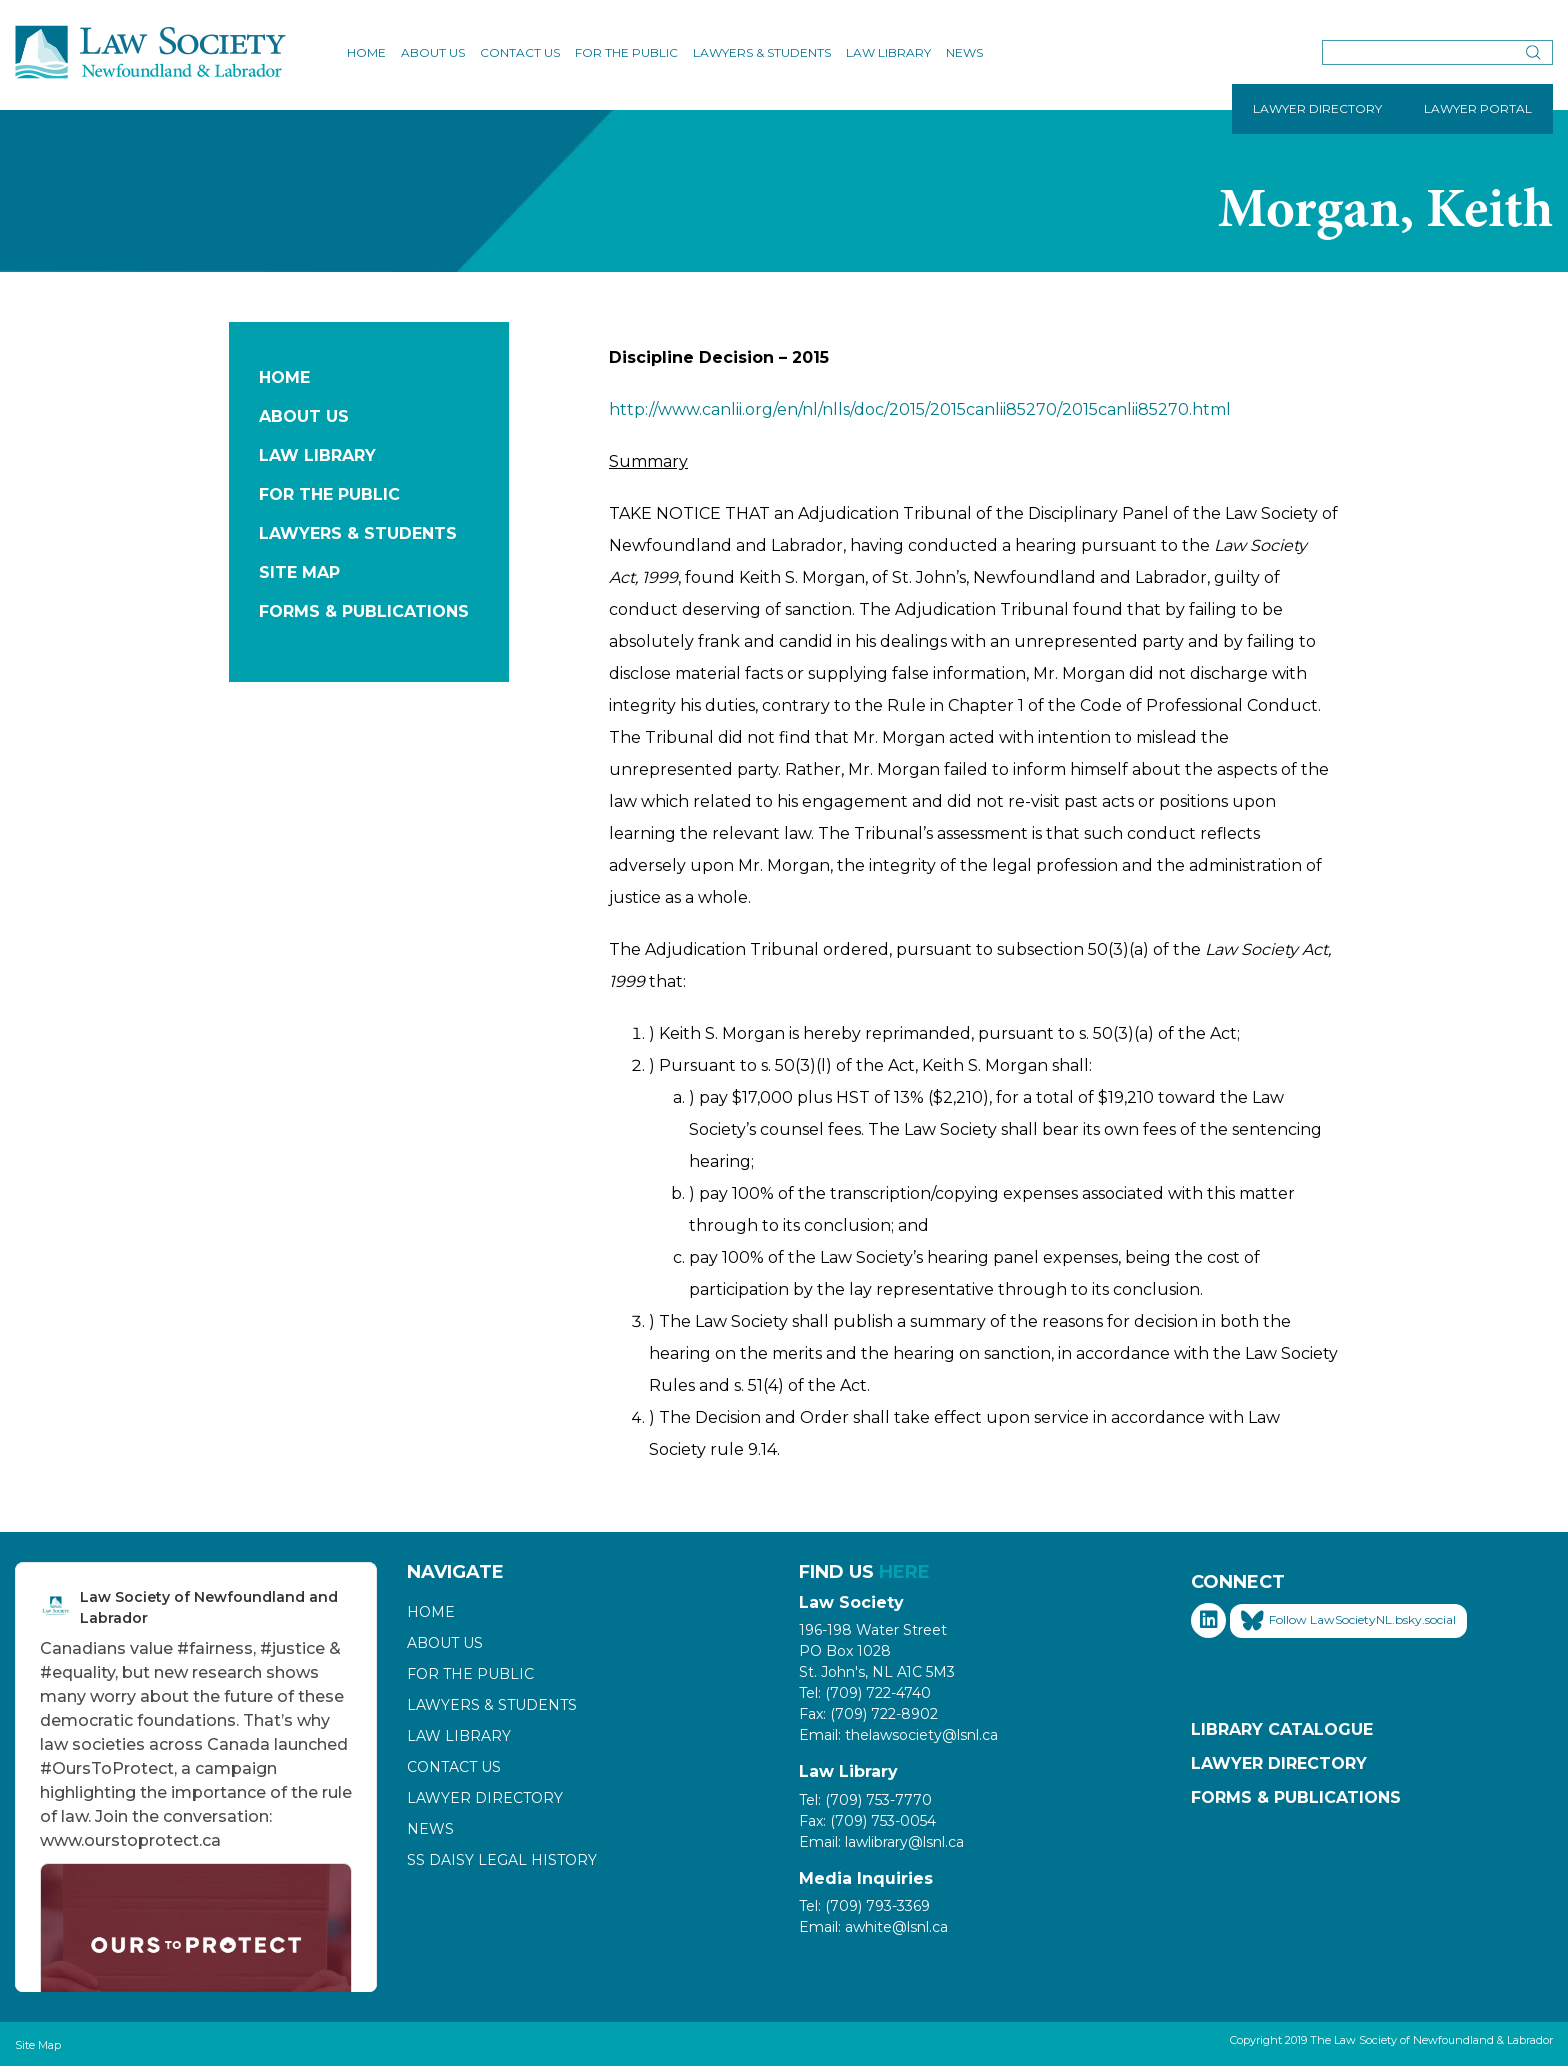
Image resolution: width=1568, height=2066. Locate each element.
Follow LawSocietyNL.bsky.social (1348, 1621)
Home (366, 52)
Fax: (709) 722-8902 (868, 1714)
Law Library (888, 52)
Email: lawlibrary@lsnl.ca (881, 1842)
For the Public (626, 52)
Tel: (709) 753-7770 (865, 1800)
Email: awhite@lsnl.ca (873, 1927)
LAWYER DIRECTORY (1317, 108)
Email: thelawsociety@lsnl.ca (898, 1735)
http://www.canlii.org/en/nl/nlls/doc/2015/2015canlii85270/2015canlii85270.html (920, 409)
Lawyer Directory (485, 1798)
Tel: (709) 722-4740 (865, 1693)
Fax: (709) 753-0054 (867, 1821)
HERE (904, 1572)
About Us (433, 52)
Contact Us (520, 52)
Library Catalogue (1282, 1729)
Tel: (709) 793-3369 (864, 1906)
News (964, 52)
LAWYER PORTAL (1478, 108)
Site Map (299, 572)
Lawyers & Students (762, 52)
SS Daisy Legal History (502, 1860)
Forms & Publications (364, 611)
